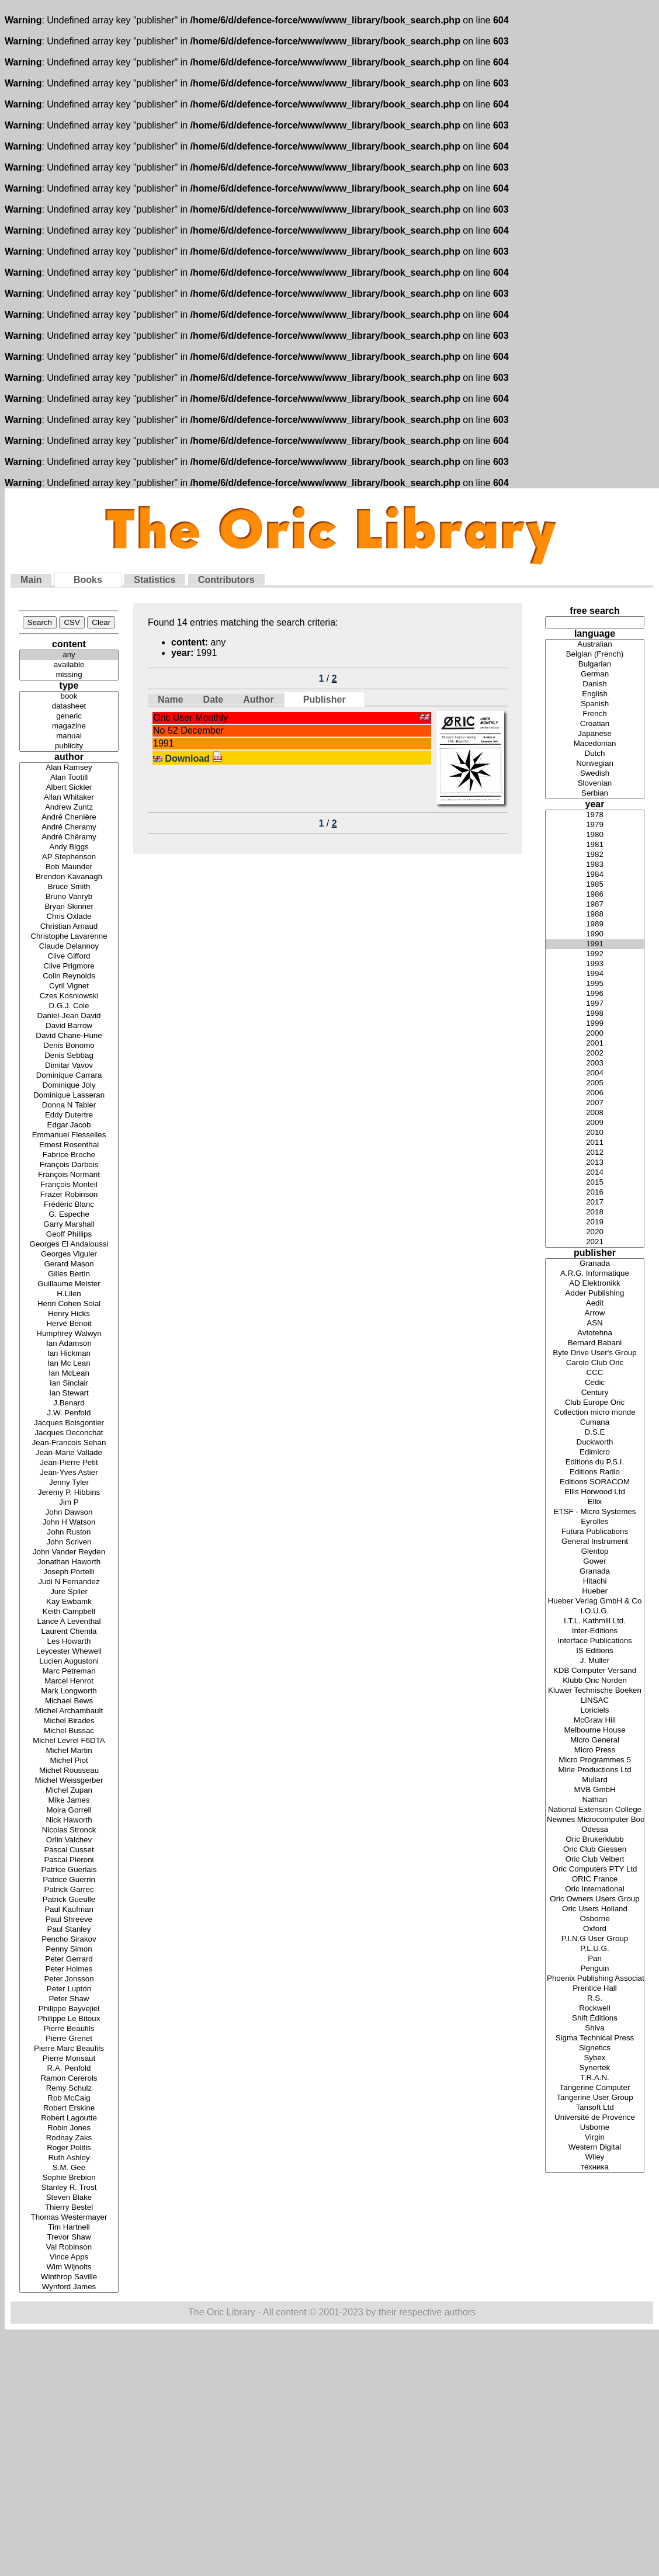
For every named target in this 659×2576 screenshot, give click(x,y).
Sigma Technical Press (595, 2038)
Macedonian (595, 744)
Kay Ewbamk (69, 1602)
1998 (595, 1014)
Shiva (595, 2028)
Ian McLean (69, 1374)
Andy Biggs (69, 847)
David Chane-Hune (69, 1036)
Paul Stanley (69, 1930)
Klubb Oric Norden (595, 1681)
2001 (595, 1044)
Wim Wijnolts (69, 2267)
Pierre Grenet (69, 2039)
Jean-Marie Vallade (69, 1453)
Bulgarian (595, 664)
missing (69, 675)
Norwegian (595, 764)
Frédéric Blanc (69, 1205)
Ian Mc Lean (69, 1364)
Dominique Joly (69, 1086)
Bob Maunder (69, 867)
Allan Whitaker (69, 798)
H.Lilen (69, 1294)
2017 (595, 1202)
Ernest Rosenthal (69, 1145)
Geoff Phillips (69, 1235)
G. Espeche (69, 1215)
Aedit (595, 1303)
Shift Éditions (595, 2018)
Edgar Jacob (69, 1125)
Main (30, 580)
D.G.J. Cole (69, 1006)
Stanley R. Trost (69, 2188)
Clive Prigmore (69, 966)
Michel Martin (69, 1751)
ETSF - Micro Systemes (595, 1512)
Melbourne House (595, 1730)
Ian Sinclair (69, 1383)
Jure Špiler (69, 1592)
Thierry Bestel (69, 2208)
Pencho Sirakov (69, 1940)
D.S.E (595, 1433)
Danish (595, 684)
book (69, 697)
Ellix (595, 1502)
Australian (595, 645)
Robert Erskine (69, 2108)
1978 (595, 815)
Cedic (595, 1383)
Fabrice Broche (69, 1155)
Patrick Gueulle (69, 1900)
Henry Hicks (69, 1314)
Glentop (595, 1552)
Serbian (595, 794)
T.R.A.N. (595, 2078)
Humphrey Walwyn (69, 1334)
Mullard (595, 1780)
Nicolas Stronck (69, 1830)
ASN (595, 1323)
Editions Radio (595, 1472)
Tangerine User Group (595, 2098)
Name (170, 699)
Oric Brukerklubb (595, 1840)
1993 (595, 964)
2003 (595, 1063)
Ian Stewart (69, 1393)
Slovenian (595, 784)
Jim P (69, 1503)
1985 (595, 885)
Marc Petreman (69, 1671)
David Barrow (69, 1026)
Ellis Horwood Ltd (595, 1492)
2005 (595, 1083)
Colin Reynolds (69, 976)
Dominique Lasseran (69, 1095)
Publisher (324, 699)
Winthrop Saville (69, 2277)
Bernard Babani (595, 1343)
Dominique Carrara (69, 1076)
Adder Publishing (595, 1294)
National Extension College (595, 1810)
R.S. (595, 1999)
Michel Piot (69, 1761)
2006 (595, 1093)
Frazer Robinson (69, 1195)
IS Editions (595, 1651)
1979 (595, 825)
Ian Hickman (69, 1354)
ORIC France (595, 1879)
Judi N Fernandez (69, 1582)
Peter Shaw (69, 1999)
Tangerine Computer (595, 2088)
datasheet (69, 706)
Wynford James (69, 2287)
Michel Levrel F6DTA (69, 1741)
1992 (595, 954)
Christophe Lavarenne (69, 937)
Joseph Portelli (69, 1572)
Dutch (595, 754)
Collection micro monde (595, 1413)
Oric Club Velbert (595, 1860)
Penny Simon (69, 1949)
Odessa (595, 1830)
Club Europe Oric (595, 1403)
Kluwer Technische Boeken (595, 1691)
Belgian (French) (595, 654)
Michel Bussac (69, 1731)
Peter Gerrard (69, 1959)
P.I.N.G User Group (595, 1939)
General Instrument (595, 1542)
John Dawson (69, 1513)
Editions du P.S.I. (595, 1462)
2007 (595, 1103)
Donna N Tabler (69, 1105)
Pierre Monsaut (69, 2059)
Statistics (154, 580)
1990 (595, 934)
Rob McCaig (69, 2098)
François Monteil (69, 1185)
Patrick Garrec (69, 1890)
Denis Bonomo (69, 1046)
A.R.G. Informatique (595, 1274)
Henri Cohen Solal (69, 1304)
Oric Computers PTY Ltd (595, 1869)
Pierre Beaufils (69, 2029)
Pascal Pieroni (69, 1860)
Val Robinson (69, 2247)
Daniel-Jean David (69, 1016)
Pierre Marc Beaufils (69, 2049)
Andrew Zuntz (69, 808)
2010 (595, 1133)
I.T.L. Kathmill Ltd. (595, 1621)
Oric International (595, 1889)
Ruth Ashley (69, 2158)
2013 (595, 1163)
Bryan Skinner (69, 907)
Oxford (595, 1929)
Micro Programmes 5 (595, 1760)
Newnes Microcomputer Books (595, 1820)
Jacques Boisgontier (69, 1423)
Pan (595, 1959)
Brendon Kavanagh (69, 877)
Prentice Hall (595, 1989)
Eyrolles (595, 1522)
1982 (595, 855)
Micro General (595, 1740)
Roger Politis (69, 2148)
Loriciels (595, 1711)
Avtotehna (595, 1333)
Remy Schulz (69, 2089)
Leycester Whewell (69, 1652)
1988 (595, 914)
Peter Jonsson (69, 1979)
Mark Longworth (69, 1691)
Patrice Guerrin (69, 1880)
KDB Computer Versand (595, 1671)
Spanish (595, 704)
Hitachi (595, 1581)
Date (213, 699)
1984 (595, 875)
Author (258, 699)
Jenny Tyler (69, 1483)
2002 (595, 1053)
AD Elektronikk (595, 1284)
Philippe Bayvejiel (69, 2009)
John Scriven (69, 1542)
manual (69, 736)
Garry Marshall (69, 1225)
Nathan (595, 1800)
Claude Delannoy (69, 947)
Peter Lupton (69, 1989)
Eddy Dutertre (69, 1115)
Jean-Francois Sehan (69, 1443)
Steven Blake (69, 2198)
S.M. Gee (69, 2168)
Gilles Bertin (69, 1274)
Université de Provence (595, 2118)
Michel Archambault (69, 1711)
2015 (595, 1183)
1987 (595, 904)
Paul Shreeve (69, 1920)
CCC (595, 1373)
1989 (595, 924)
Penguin (595, 1969)
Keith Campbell (69, 1612)
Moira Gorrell (69, 1810)
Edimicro (595, 1452)
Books (88, 580)
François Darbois (69, 1165)
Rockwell (595, 2008)
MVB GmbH (595, 1790)
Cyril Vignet (69, 986)
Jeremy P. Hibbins (69, 1493)
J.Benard (69, 1403)
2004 (595, 1073)
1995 (595, 984)
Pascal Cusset (69, 1850)
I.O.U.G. (595, 1611)
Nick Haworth (69, 1820)
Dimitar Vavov (69, 1066)
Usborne (595, 2128)
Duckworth (595, 1442)
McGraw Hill (595, 1721)
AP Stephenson (69, 857)
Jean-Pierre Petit (69, 1463)
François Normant (69, 1175)
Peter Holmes (69, 1969)
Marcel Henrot (69, 1681)
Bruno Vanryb (69, 897)
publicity (69, 746)
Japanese (595, 734)
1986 (595, 895)
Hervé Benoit (69, 1324)
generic (69, 716)
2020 (595, 1232)
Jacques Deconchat (69, 1433)
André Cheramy (69, 827)
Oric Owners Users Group (595, 1899)
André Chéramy (69, 837)
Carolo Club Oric (595, 1363)
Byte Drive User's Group (595, 1353)
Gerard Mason (69, 1264)
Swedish (595, 774)
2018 (595, 1212)
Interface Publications (595, 1641)
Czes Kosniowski (69, 996)
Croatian (595, 724)
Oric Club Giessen (595, 1850)
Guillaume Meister (69, 1284)
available (69, 665)
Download (194, 758)
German (595, 674)
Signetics (595, 2048)
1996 (595, 994)
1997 (595, 1004)
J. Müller (595, 1661)
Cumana (595, 1423)
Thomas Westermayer (69, 2218)
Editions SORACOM (595, 1482)
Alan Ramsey (69, 768)
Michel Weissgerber (69, 1781)
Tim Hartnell (69, 2228)
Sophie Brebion (69, 2178)
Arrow (595, 1313)
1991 (595, 944)
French (595, 714)
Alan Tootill (69, 778)
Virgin (595, 2138)
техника (595, 2167)
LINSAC (595, 1701)
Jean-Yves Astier (69, 1473)
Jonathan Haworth (69, 1562)
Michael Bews (69, 1701)
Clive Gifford (69, 956)
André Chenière (69, 817)
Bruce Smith (69, 887)
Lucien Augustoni (69, 1662)
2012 (595, 1153)
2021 (595, 1242)
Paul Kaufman (69, 1910)
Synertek (595, 2068)
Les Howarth (69, 1642)
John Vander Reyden (69, 1552)
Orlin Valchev (69, 1840)
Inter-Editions (595, 1631)
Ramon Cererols (69, 2079)
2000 (595, 1034)
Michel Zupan (69, 1791)
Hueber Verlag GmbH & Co (595, 1601)
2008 (595, 1113)
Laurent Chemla (69, 1632)
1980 (595, 835)
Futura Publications (595, 1532)
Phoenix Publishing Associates (595, 1979)
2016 (595, 1192)
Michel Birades (69, 1721)
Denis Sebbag (69, 1056)
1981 (595, 845)
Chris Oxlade (69, 917)
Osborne (595, 1919)
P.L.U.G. (595, 1949)
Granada (595, 1264)
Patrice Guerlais (69, 1870)
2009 (595, 1123)
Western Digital (595, 2148)
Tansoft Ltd (595, 2108)
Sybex (595, 2058)
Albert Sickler (69, 788)
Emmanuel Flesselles (69, 1135)
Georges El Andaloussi (69, 1244)
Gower (595, 1562)
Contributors (226, 580)
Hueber (595, 1591)
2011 (595, 1143)
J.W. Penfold (69, 1413)
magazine (69, 726)
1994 (595, 974)
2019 (595, 1222)
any (69, 655)
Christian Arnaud (69, 927)
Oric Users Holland (595, 1909)
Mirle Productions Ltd (595, 1770)
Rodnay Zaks (69, 2138)
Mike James (69, 1801)
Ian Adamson (69, 1344)
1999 (595, 1024)
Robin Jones (69, 2128)
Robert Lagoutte (69, 2118)
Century (595, 1393)
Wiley (595, 2157)
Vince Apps (69, 2257)
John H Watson (69, 1522)
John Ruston (69, 1532)
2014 (595, 1173)
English (595, 694)
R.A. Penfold (69, 2069)
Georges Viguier (69, 1254)
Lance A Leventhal (69, 1622)
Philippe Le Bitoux (69, 2019)
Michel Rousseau (69, 1771)
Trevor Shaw (69, 2237)
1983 (595, 865)
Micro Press (595, 1750)
